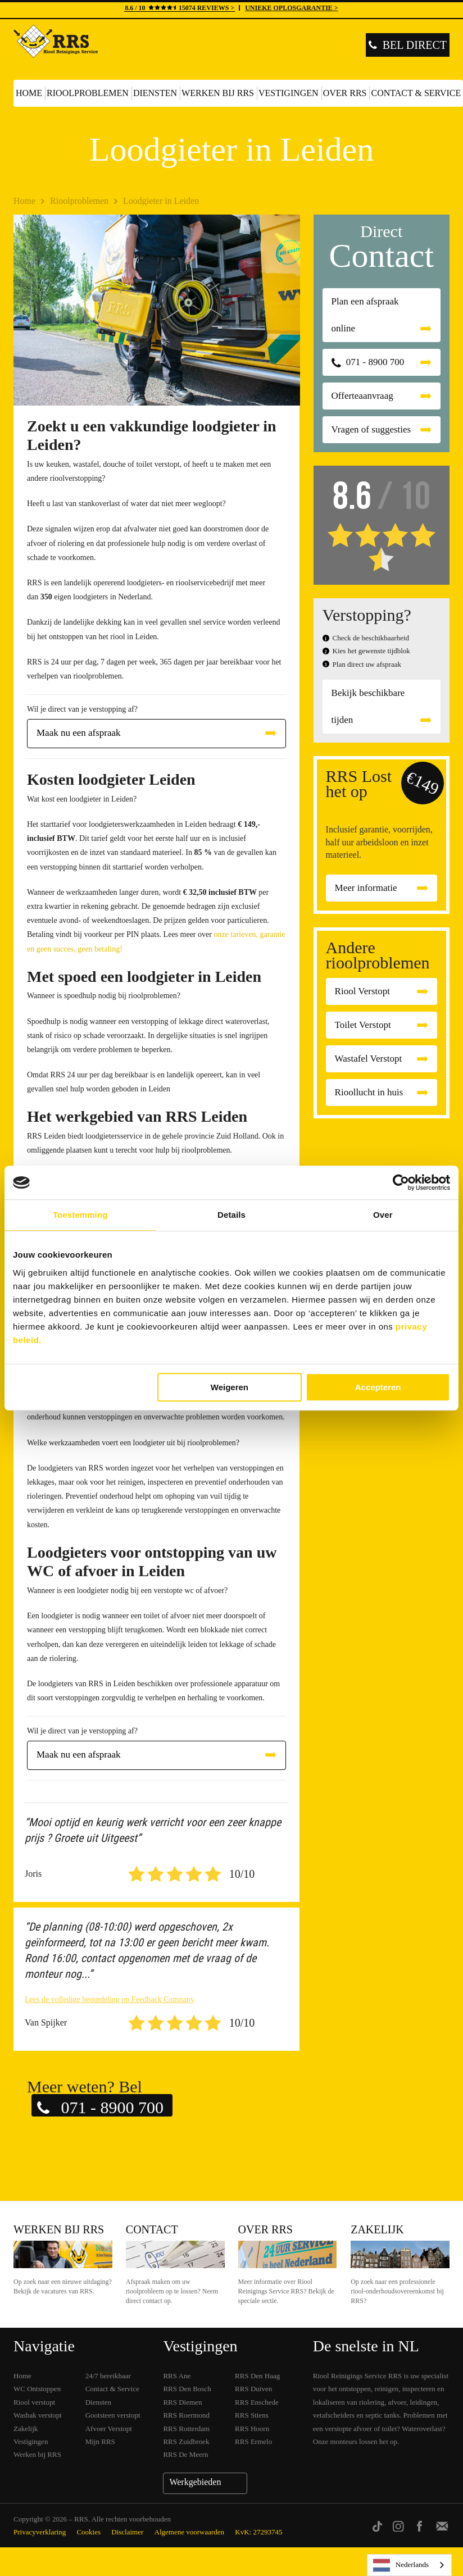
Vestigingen (288, 93)
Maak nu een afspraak (79, 732)
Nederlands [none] (401, 2565)
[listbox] (409, 2565)
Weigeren (229, 1387)
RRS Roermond (186, 2415)
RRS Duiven (253, 2388)
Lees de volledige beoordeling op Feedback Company (109, 1999)
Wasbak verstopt (37, 2415)
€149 (422, 782)
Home (29, 93)
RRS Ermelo (253, 2441)
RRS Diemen (182, 2402)
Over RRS (345, 93)
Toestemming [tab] (80, 1214)
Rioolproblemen (88, 93)
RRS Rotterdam (186, 2428)
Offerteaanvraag (362, 395)
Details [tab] (231, 1214)
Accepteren (378, 1387)
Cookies (88, 2532)
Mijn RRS (100, 2441)
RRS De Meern (185, 2454)
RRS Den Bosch (187, 2388)
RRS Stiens (252, 2415)
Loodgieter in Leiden (161, 201)
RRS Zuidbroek (186, 2441)
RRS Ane (176, 2376)
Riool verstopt (34, 2402)
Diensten (155, 93)
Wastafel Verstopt (368, 1058)
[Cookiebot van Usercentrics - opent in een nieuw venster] (401, 1182)
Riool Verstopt (362, 991)
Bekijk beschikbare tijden (368, 706)
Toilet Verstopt (363, 1025)
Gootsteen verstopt (112, 2415)
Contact (152, 2229)
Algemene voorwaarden (190, 2532)
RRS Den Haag (257, 2376)
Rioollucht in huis (369, 1092)
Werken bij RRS (217, 93)
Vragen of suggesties (371, 429)
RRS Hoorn (252, 2428)
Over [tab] (383, 1214)
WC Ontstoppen (37, 2388)
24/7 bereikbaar (108, 2376)
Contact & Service (112, 2388)
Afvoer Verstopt (108, 2428)
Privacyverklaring (39, 2532)
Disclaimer (127, 2532)
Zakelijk (377, 2229)
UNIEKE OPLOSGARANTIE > (291, 8)
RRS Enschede (257, 2402)
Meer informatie (366, 887)
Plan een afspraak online (365, 315)
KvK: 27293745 (258, 2532)
